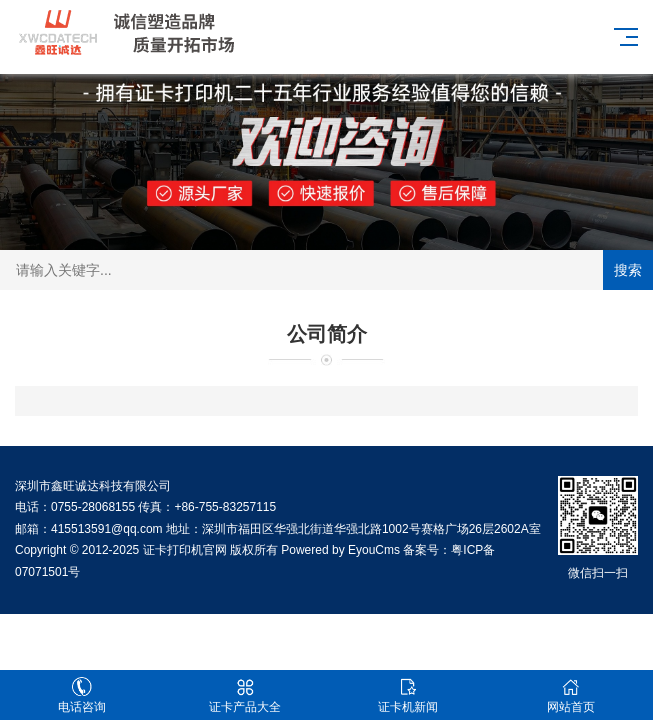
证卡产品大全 (244, 695)
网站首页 (571, 695)
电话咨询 (81, 695)
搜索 (628, 270)
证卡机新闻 (408, 695)
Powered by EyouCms (339, 550)
